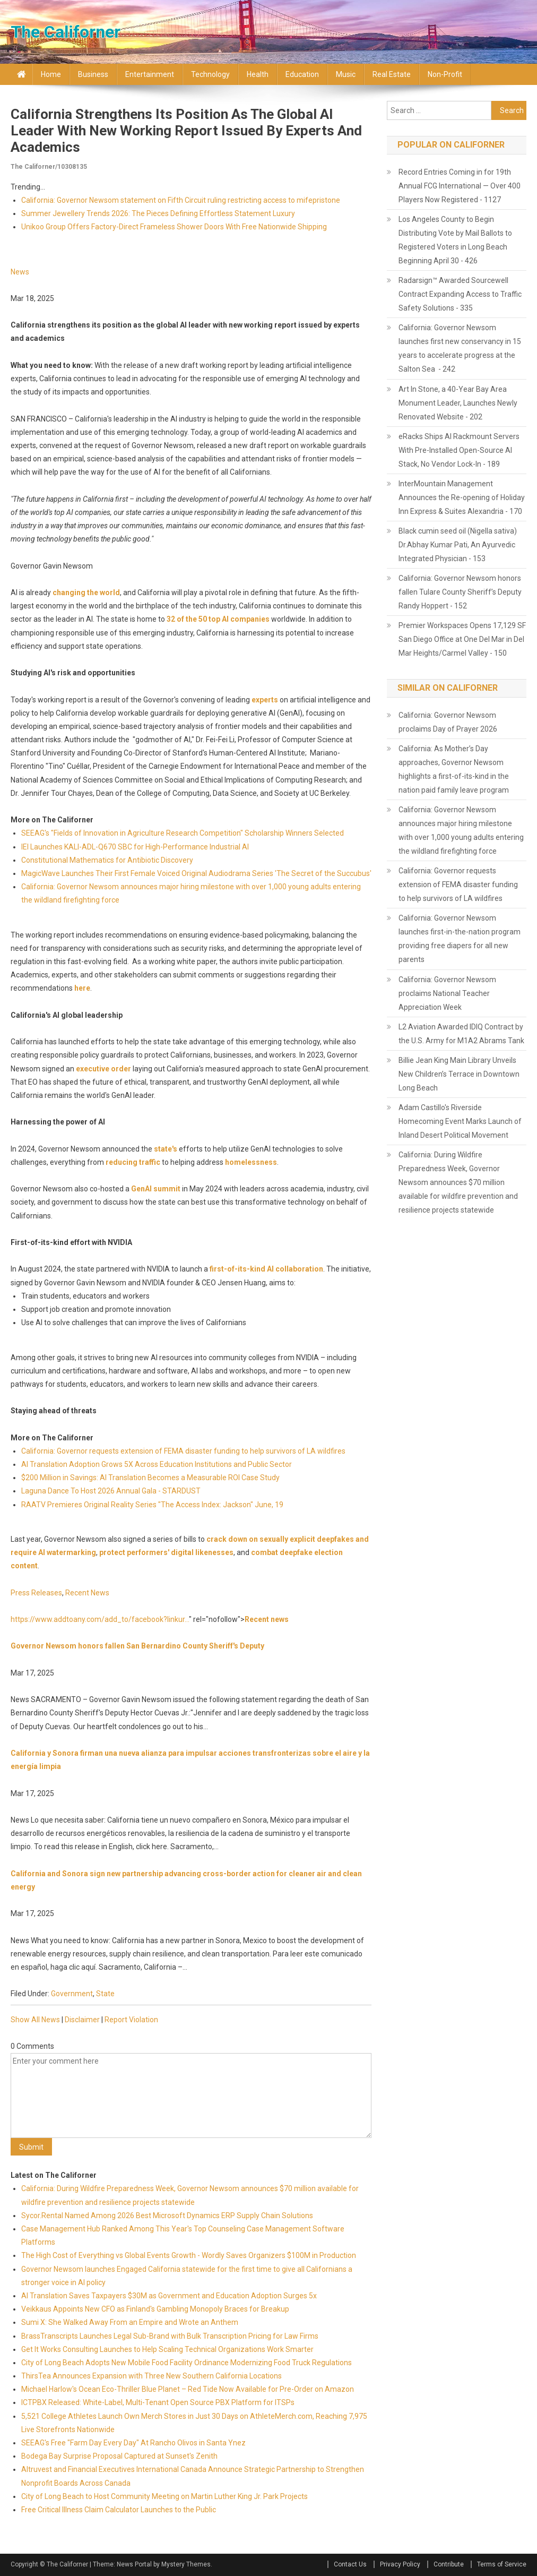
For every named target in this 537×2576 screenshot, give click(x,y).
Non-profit (445, 74)
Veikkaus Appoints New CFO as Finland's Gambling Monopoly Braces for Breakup (155, 2309)
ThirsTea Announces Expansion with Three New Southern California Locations (151, 2376)
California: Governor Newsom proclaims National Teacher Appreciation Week (447, 993)
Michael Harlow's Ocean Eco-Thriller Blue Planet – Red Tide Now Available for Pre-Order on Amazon (187, 2389)
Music (346, 74)
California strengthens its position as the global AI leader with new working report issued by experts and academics (186, 130)
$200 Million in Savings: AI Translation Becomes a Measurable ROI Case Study (150, 1477)
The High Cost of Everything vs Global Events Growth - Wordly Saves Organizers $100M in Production (188, 2255)
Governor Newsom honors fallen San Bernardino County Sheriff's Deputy (137, 1646)
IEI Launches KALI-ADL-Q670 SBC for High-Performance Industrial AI (135, 847)
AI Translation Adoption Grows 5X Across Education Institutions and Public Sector (156, 1464)
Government (72, 1993)
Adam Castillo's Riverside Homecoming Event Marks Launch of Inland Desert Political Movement (460, 1121)
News (20, 272)
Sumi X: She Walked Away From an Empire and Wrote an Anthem (129, 2322)
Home (51, 74)
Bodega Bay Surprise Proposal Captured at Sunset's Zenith (119, 2456)
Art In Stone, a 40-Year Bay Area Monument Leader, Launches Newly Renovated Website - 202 (458, 403)
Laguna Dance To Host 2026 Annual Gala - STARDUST (111, 1491)
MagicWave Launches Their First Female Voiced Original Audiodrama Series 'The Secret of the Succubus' (196, 873)
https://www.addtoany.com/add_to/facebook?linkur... (100, 1619)
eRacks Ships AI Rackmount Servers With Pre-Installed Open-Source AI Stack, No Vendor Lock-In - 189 (459, 450)
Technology (210, 74)
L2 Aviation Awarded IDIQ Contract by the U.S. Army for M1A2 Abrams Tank (461, 1034)
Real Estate (392, 74)
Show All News (35, 2019)
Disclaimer (82, 2019)
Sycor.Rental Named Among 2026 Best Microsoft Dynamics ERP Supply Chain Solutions (167, 2215)
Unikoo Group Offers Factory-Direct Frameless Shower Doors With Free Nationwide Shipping (174, 226)
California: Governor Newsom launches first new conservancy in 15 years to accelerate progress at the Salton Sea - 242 (460, 348)
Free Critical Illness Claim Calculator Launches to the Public (118, 2509)
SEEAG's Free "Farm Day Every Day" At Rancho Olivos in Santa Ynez (133, 2442)
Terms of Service (501, 2564)
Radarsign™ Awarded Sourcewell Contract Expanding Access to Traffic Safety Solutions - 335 (460, 294)
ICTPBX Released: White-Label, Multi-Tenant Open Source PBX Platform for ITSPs (158, 2402)
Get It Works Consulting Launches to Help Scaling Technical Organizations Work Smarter (167, 2349)
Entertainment (149, 74)
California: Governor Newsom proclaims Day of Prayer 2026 (448, 722)
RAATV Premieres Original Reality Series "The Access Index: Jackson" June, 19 (152, 1504)
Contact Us (350, 2564)
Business (93, 74)
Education (302, 74)
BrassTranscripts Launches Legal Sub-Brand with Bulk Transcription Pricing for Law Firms (169, 2336)
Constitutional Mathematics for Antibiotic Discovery (107, 860)
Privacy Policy (400, 2564)
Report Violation (131, 2019)
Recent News (87, 1592)
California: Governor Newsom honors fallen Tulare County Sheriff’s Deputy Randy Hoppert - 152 (460, 592)
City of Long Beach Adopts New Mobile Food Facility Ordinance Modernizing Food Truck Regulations (186, 2362)
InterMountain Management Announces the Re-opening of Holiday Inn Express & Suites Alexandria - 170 (462, 497)
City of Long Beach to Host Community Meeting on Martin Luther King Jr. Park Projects (164, 2496)
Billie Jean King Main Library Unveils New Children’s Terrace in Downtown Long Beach (459, 1074)
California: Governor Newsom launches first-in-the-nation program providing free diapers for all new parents (460, 939)
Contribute (449, 2564)
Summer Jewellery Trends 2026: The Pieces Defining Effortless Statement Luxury (158, 213)
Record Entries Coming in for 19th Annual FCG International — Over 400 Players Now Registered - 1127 (460, 186)
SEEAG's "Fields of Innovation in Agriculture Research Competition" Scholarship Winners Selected (182, 833)
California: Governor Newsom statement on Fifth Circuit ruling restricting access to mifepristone (180, 200)
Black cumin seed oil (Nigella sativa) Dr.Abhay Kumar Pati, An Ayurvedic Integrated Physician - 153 (458, 545)
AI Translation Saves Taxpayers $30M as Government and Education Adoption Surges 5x (169, 2295)
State (105, 1993)
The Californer (65, 32)
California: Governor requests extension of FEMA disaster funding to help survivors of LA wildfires (183, 1451)
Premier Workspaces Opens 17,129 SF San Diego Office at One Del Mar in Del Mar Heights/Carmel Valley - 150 (462, 639)
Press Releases (36, 1592)
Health (257, 74)
